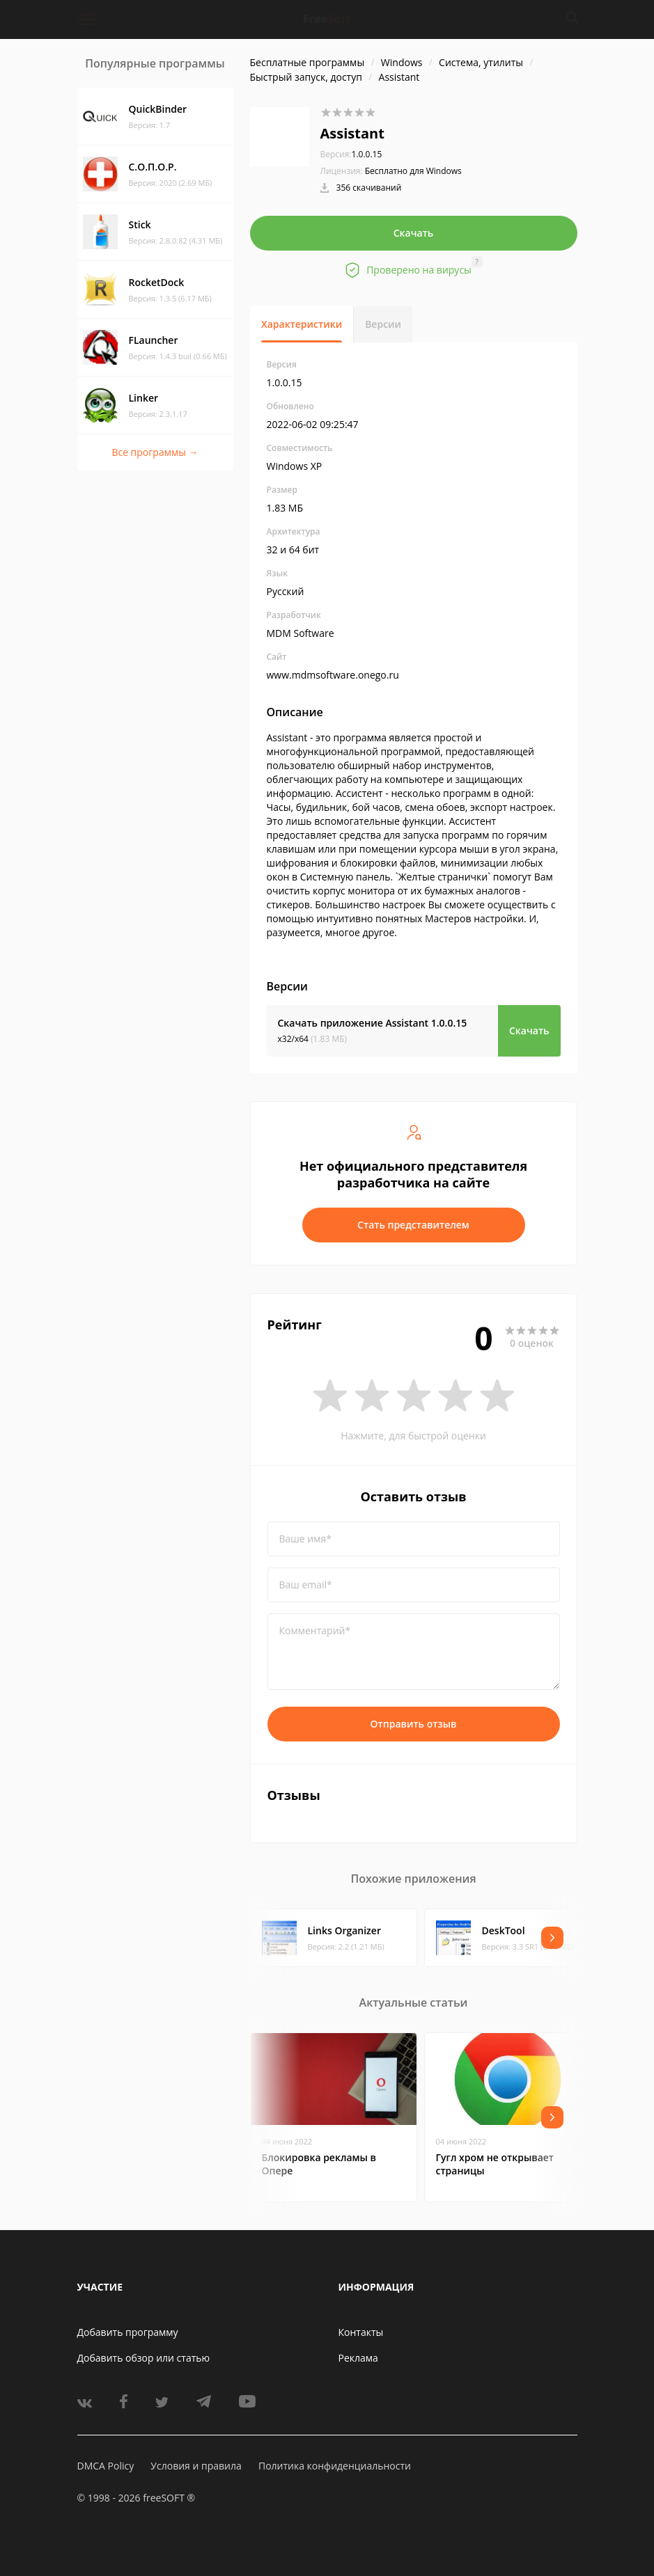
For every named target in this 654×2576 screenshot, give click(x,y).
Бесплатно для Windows (413, 171)
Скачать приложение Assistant (372, 1022)
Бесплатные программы (307, 62)
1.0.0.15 (351, 154)
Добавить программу (127, 2332)
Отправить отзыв (414, 1723)
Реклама (358, 2357)
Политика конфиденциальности (334, 2465)
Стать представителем (413, 1224)
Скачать (414, 232)
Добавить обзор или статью (143, 2357)
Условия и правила (195, 2465)
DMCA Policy (105, 2465)
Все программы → (154, 452)
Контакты (361, 2332)
